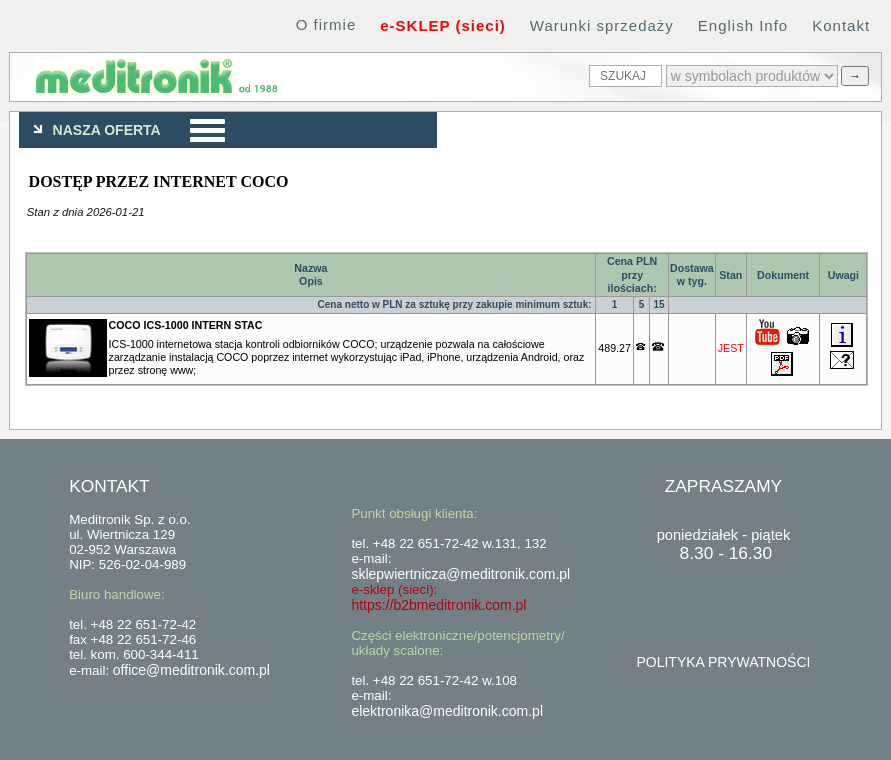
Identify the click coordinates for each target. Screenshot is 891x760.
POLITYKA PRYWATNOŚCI (723, 662)
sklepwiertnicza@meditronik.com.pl (460, 574)
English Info (743, 25)
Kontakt (841, 25)
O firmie (326, 24)
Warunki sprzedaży (602, 25)
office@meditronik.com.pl (191, 670)
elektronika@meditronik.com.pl (447, 711)
